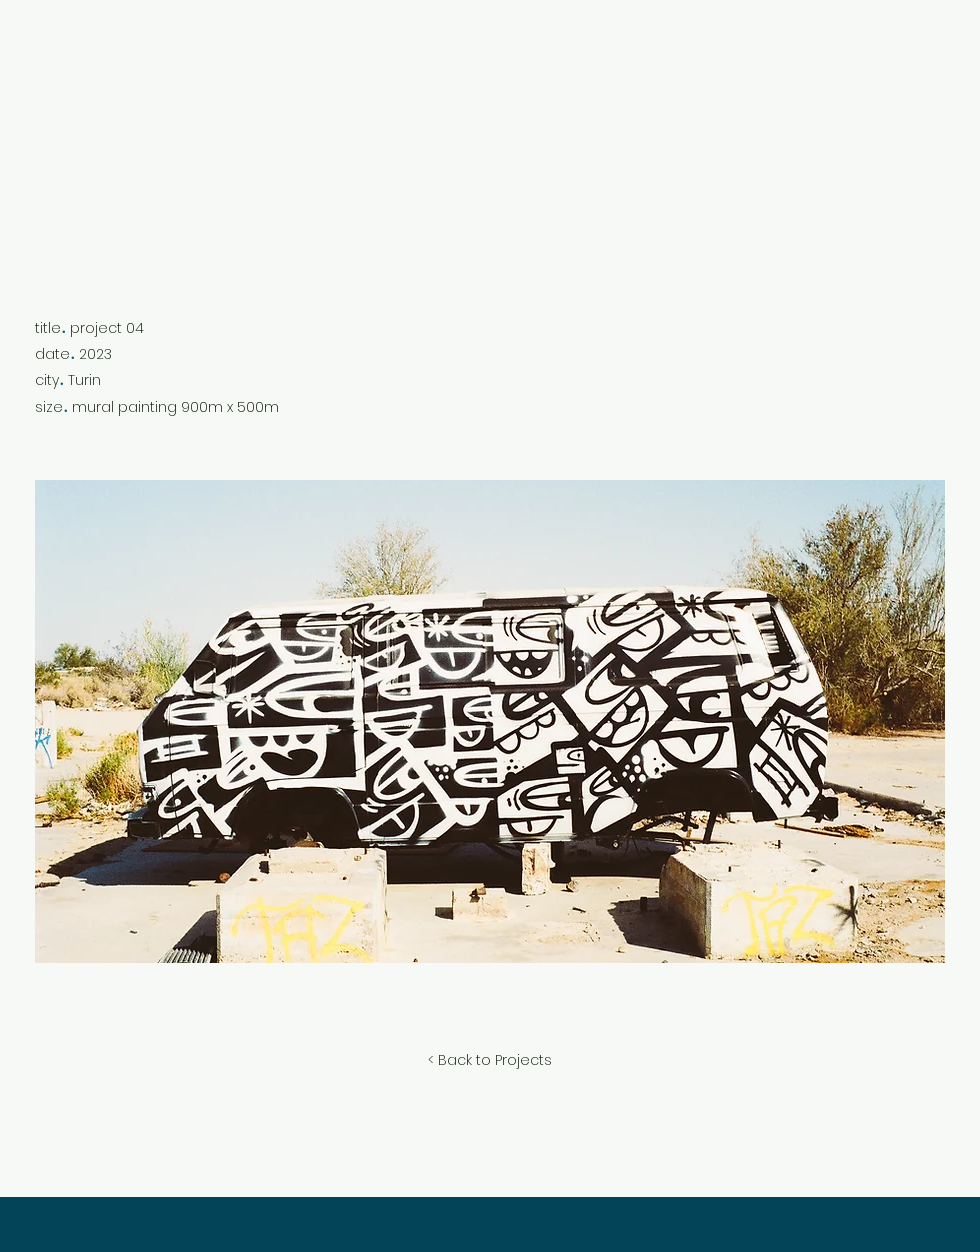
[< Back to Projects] (490, 1061)
